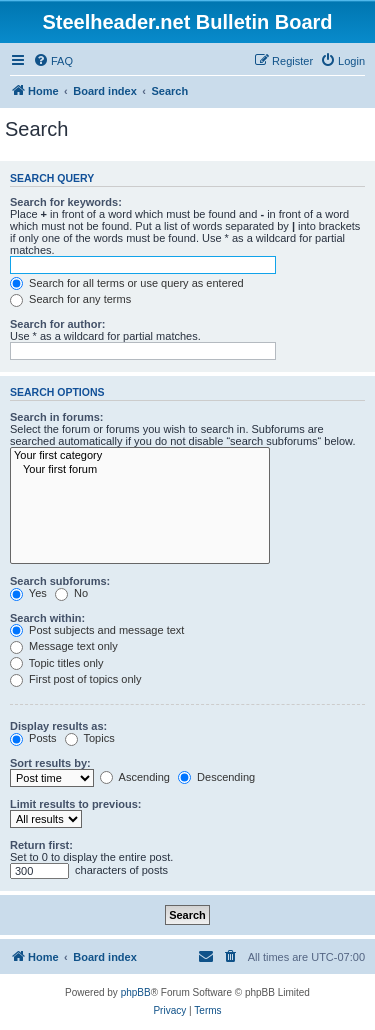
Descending (216, 777)
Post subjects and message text (97, 630)
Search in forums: (57, 417)
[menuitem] (53, 61)
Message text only (64, 646)
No (71, 593)
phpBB (136, 992)
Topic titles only (56, 663)
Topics (90, 738)
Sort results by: (50, 763)
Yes (28, 593)
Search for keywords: (66, 202)
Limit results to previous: (75, 804)
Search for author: (57, 324)
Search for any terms (70, 299)
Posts (33, 738)
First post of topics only (76, 679)
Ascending (135, 777)
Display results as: (58, 726)
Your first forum (140, 470)
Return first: (41, 845)
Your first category (140, 456)
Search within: (47, 618)
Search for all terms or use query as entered (127, 283)
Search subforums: (60, 581)
